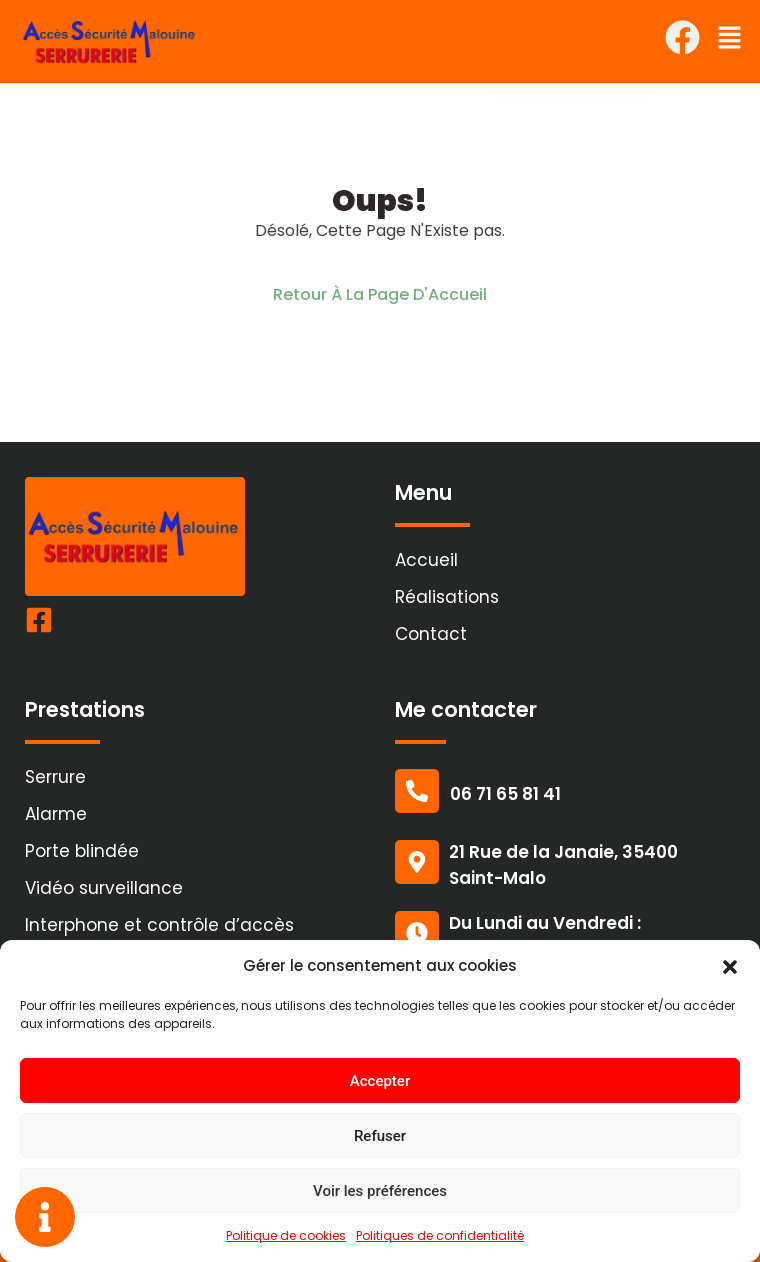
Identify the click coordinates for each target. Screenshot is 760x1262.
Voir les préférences (380, 1191)
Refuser (380, 1136)
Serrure (55, 777)
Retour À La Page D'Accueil (380, 294)
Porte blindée (82, 851)
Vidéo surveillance (104, 888)
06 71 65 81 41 (505, 794)
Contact (431, 634)
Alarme (56, 814)
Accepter (380, 1081)
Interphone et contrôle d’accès (159, 925)
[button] (730, 966)
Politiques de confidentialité (440, 1235)
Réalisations (447, 597)
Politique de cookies (286, 1235)
